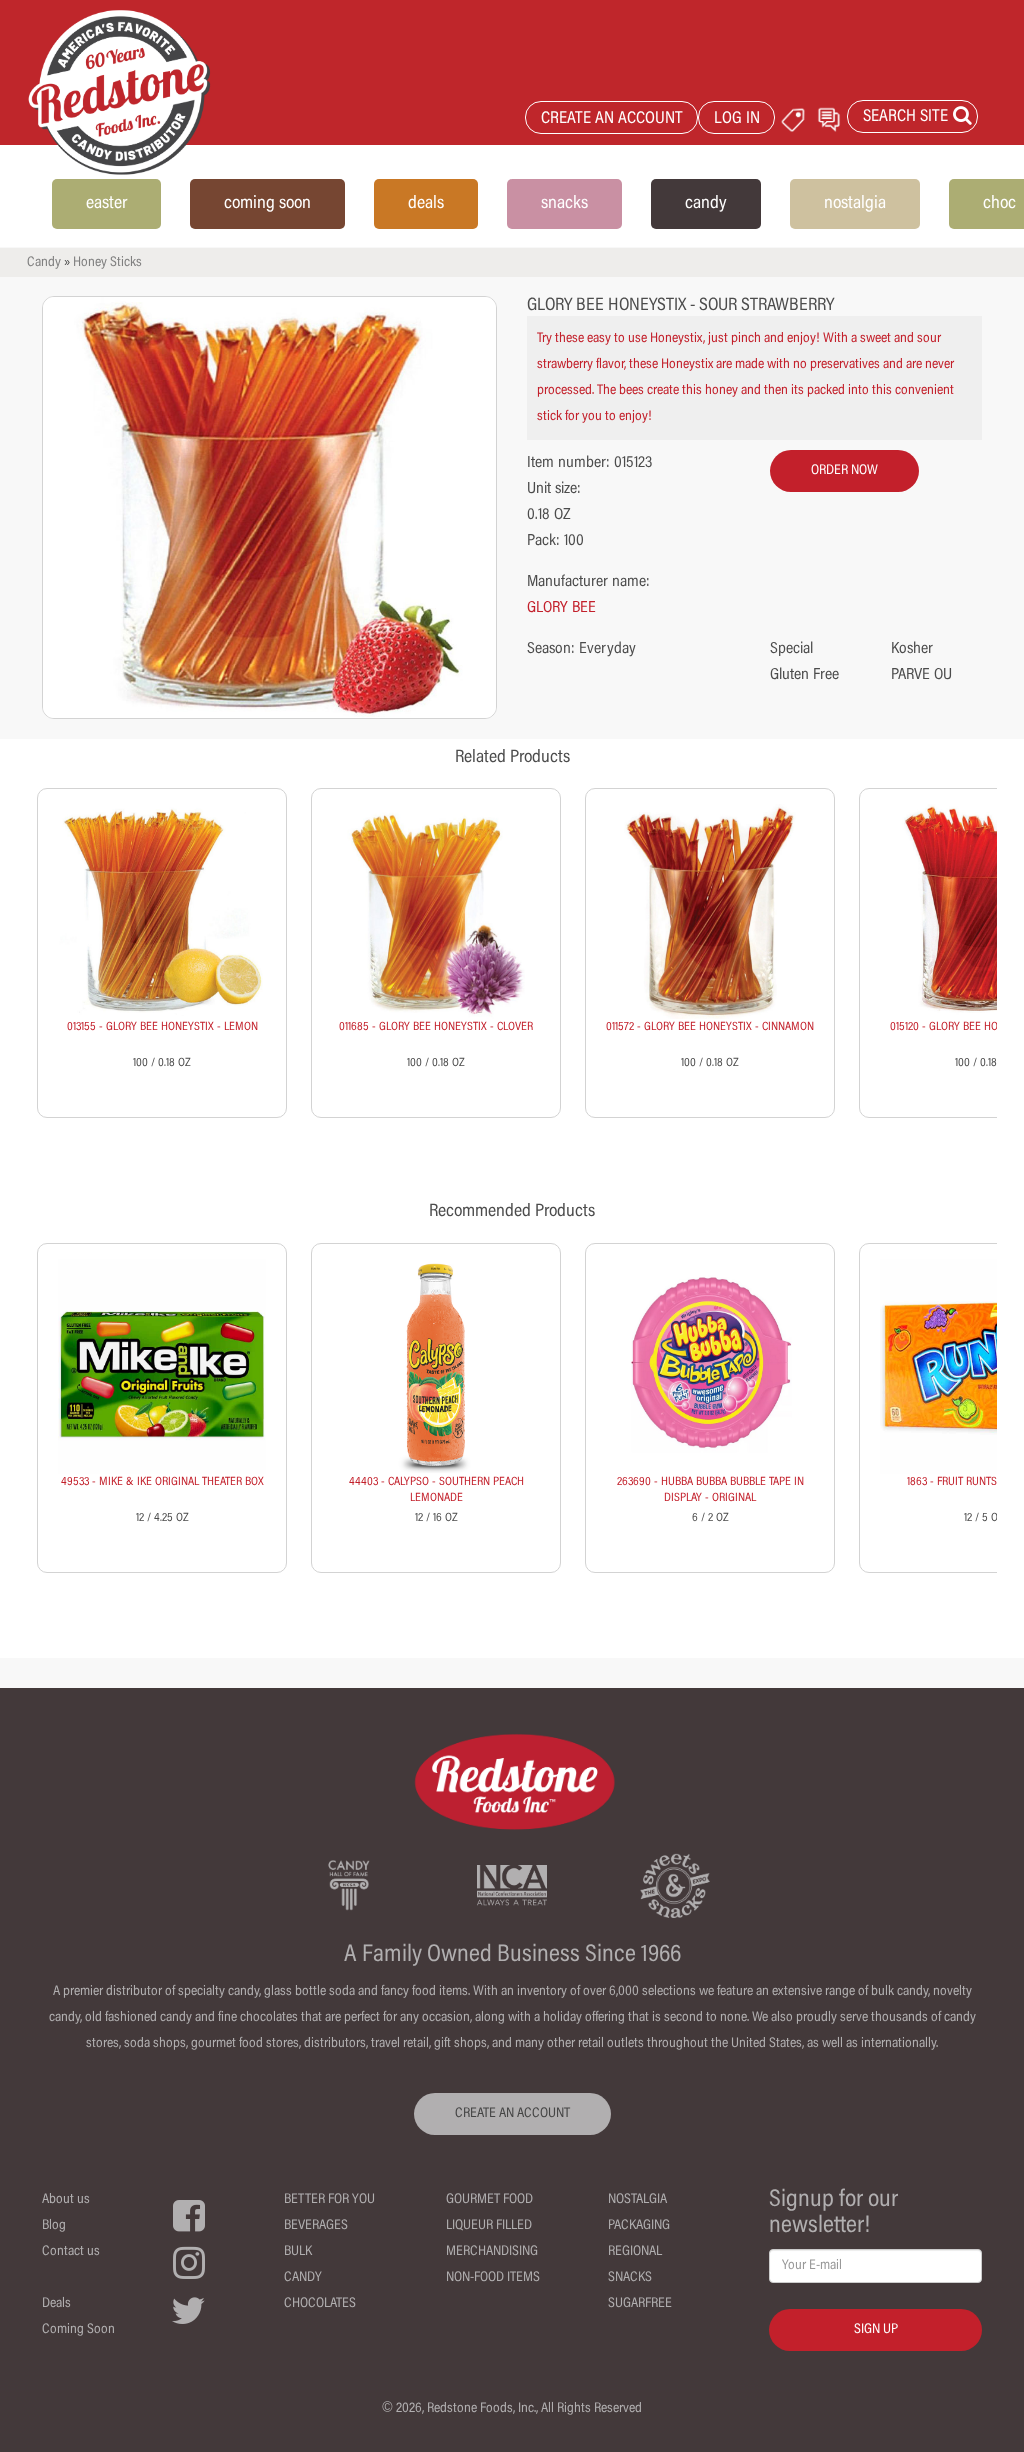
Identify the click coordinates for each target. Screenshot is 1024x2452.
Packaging (639, 2226)
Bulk (298, 2252)
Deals (56, 2304)
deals (426, 204)
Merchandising (492, 2252)
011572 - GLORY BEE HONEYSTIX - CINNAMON (710, 1027)
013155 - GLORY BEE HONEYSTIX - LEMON (162, 1027)
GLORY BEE (561, 608)
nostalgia (855, 204)
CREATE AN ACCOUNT (612, 119)
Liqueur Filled (489, 2226)
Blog (54, 2226)
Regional (635, 2252)
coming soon (267, 204)
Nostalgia (637, 2200)
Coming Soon (78, 2330)
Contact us (71, 2252)
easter (106, 204)
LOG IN (737, 119)
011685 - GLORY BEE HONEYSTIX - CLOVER (436, 1027)
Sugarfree (640, 2304)
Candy (44, 263)
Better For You (329, 2200)
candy (706, 204)
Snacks (630, 2278)
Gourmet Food (489, 2200)
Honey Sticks (107, 263)
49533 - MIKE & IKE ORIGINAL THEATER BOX (162, 1482)
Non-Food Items (493, 2278)
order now (844, 471)
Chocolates (320, 2304)
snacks (564, 204)
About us (66, 2200)
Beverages (316, 2226)
